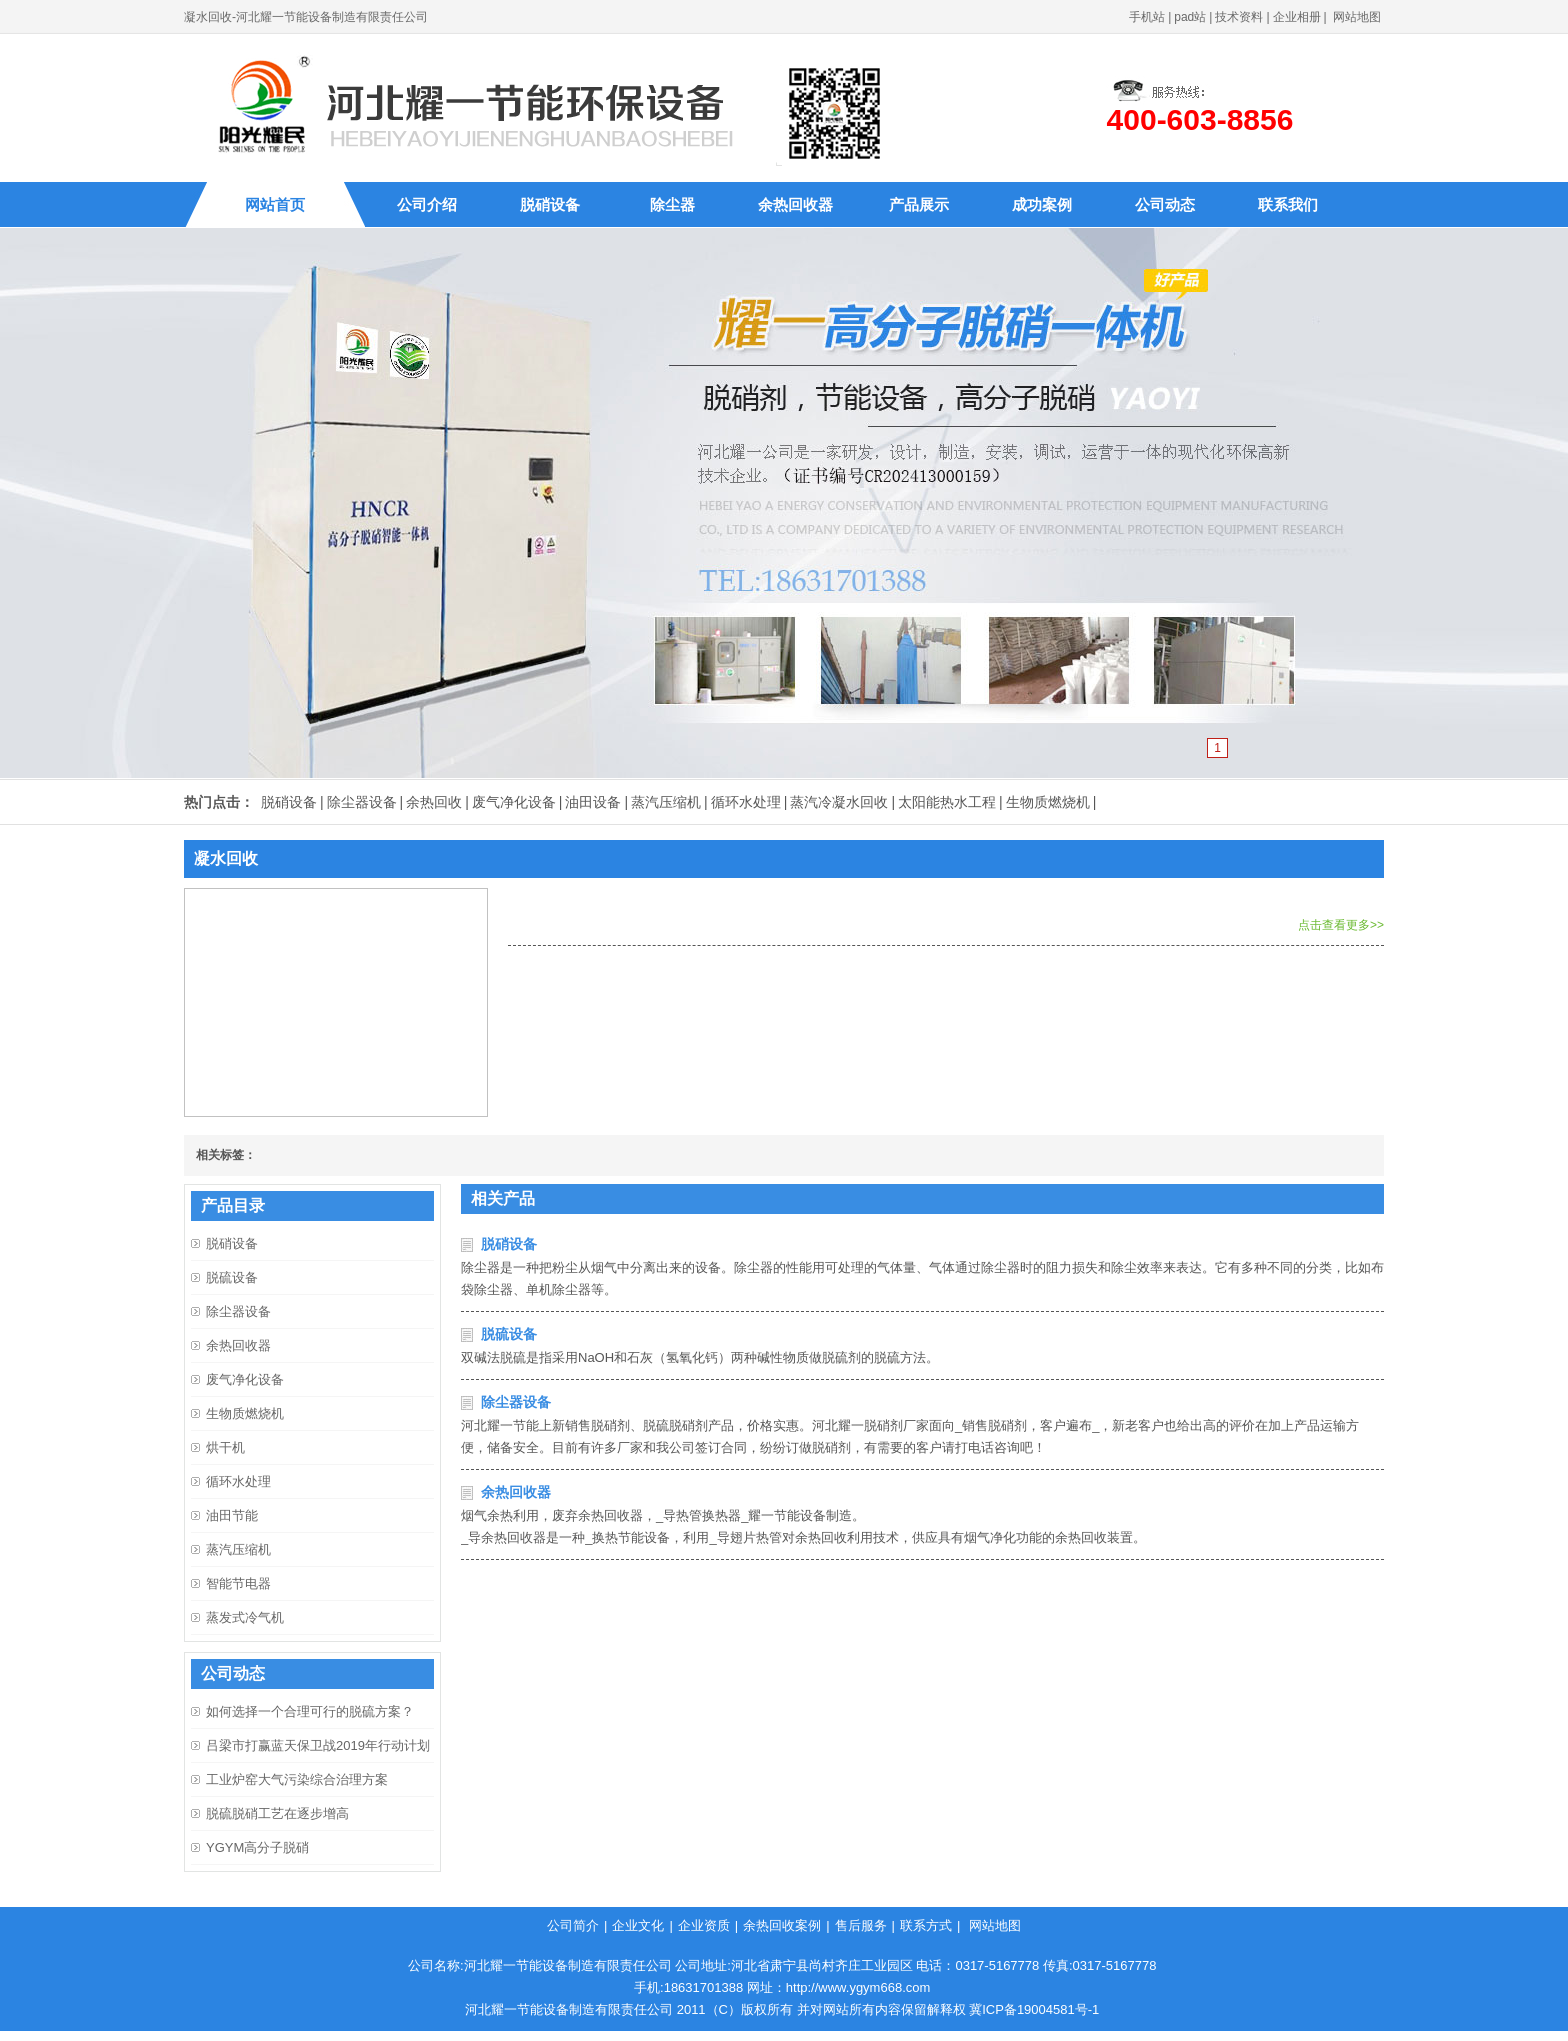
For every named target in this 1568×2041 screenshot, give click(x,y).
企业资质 (704, 1925)
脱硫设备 (509, 1334)
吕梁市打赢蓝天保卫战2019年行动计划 (318, 1745)
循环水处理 (746, 802)
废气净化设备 (514, 802)
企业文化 (638, 1925)
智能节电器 (238, 1583)
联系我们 (1288, 204)
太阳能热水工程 (947, 802)
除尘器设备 (362, 802)
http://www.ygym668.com (858, 1987)
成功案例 (1042, 204)
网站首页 (275, 204)
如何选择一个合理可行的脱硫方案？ (310, 1711)
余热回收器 (795, 204)
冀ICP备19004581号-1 (1034, 2009)
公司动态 (1165, 204)
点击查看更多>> (1341, 925)
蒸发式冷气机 (245, 1617)
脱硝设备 (550, 204)
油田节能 (232, 1515)
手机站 (1147, 17)
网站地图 (1357, 17)
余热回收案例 (782, 1925)
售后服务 (861, 1925)
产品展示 (919, 204)
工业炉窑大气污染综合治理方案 (297, 1779)
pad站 (1190, 17)
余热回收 (434, 802)
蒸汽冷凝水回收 (839, 802)
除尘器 (672, 204)
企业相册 (1297, 17)
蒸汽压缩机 (666, 802)
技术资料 (1239, 17)
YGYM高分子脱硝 (257, 1847)
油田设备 (593, 802)
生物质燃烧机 (1048, 802)
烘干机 (225, 1447)
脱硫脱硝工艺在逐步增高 (277, 1813)
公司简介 (573, 1925)
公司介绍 (427, 204)
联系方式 (926, 1925)
